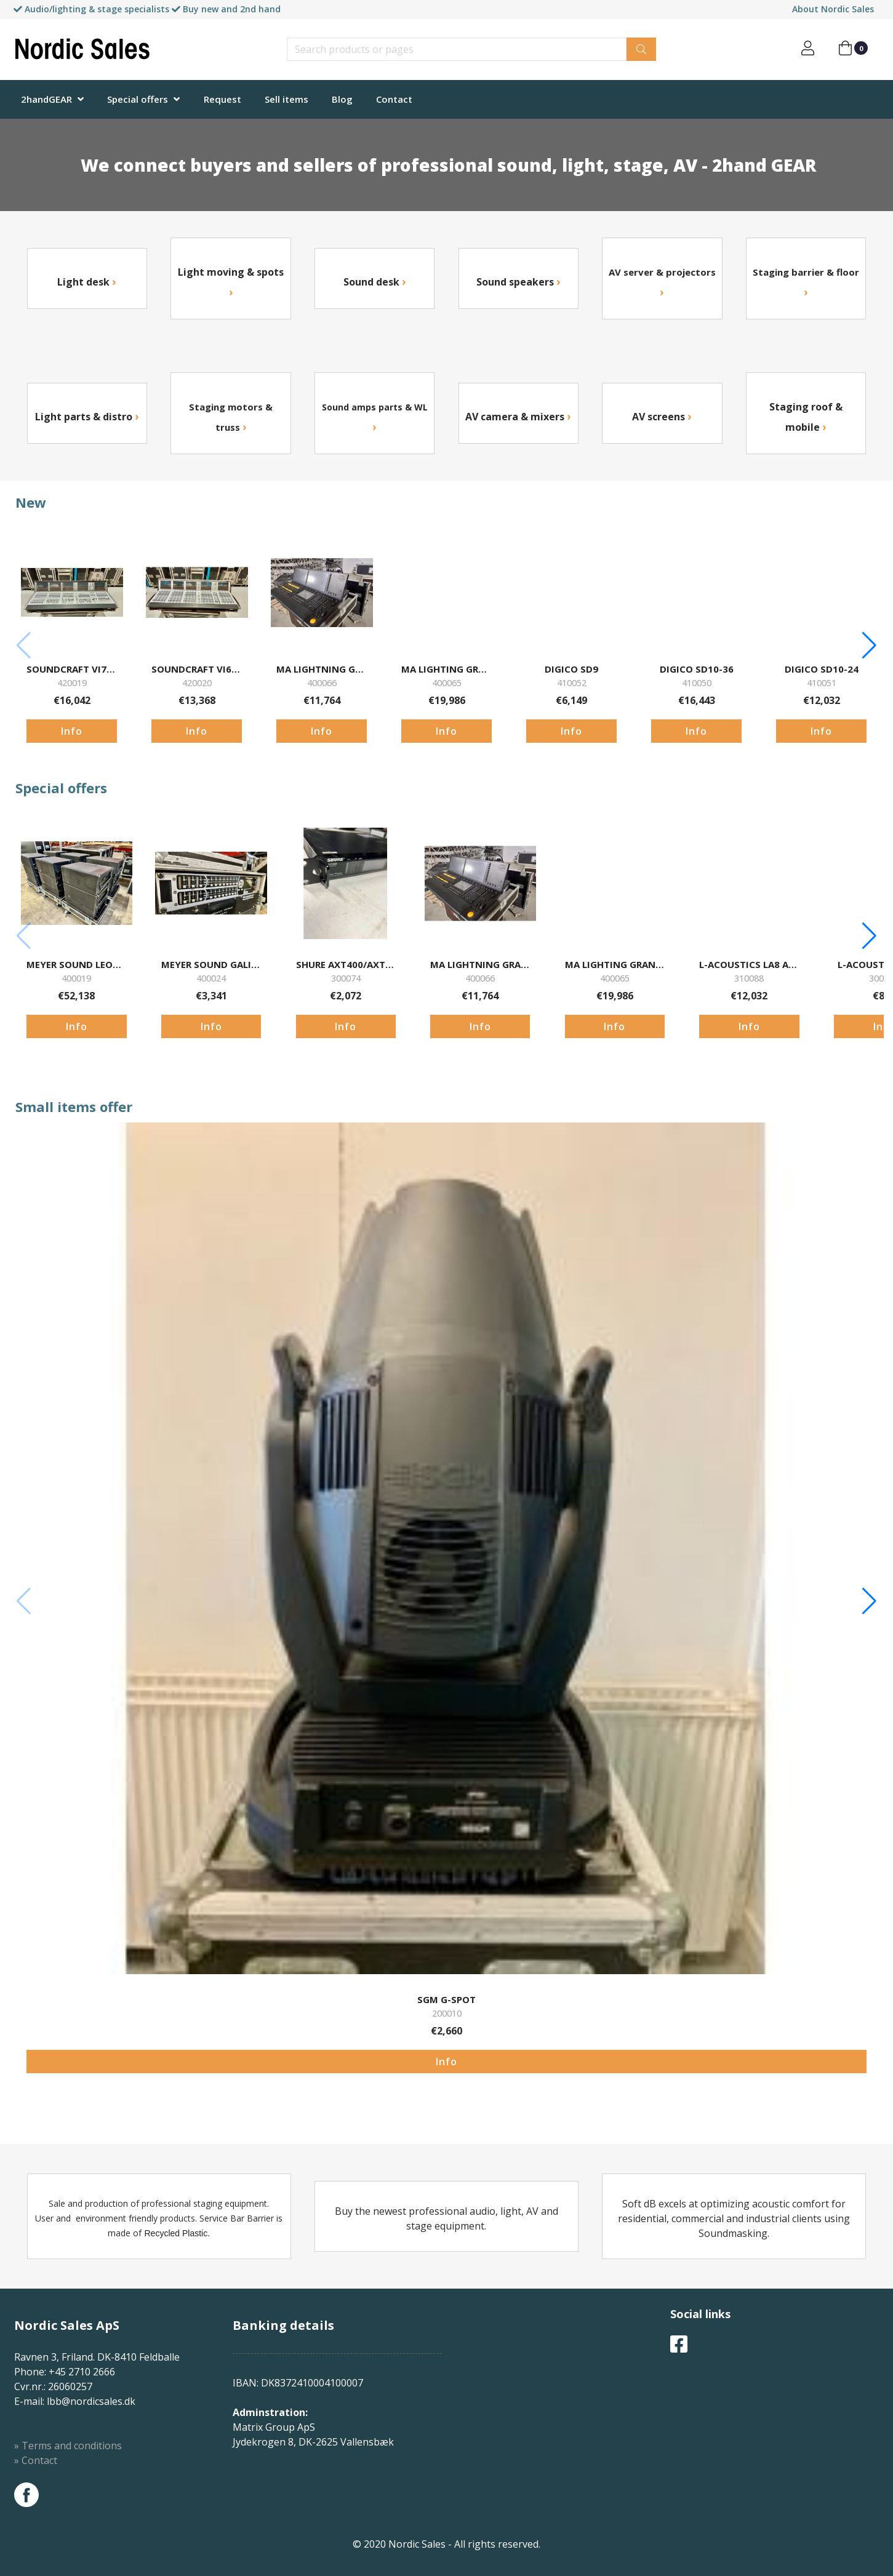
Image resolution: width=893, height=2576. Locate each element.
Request (222, 99)
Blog (342, 99)
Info (71, 731)
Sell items (286, 99)
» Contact (35, 2460)
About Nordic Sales (833, 9)
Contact (394, 99)
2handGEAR (46, 99)
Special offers (137, 99)
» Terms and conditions (68, 2445)
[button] (869, 645)
